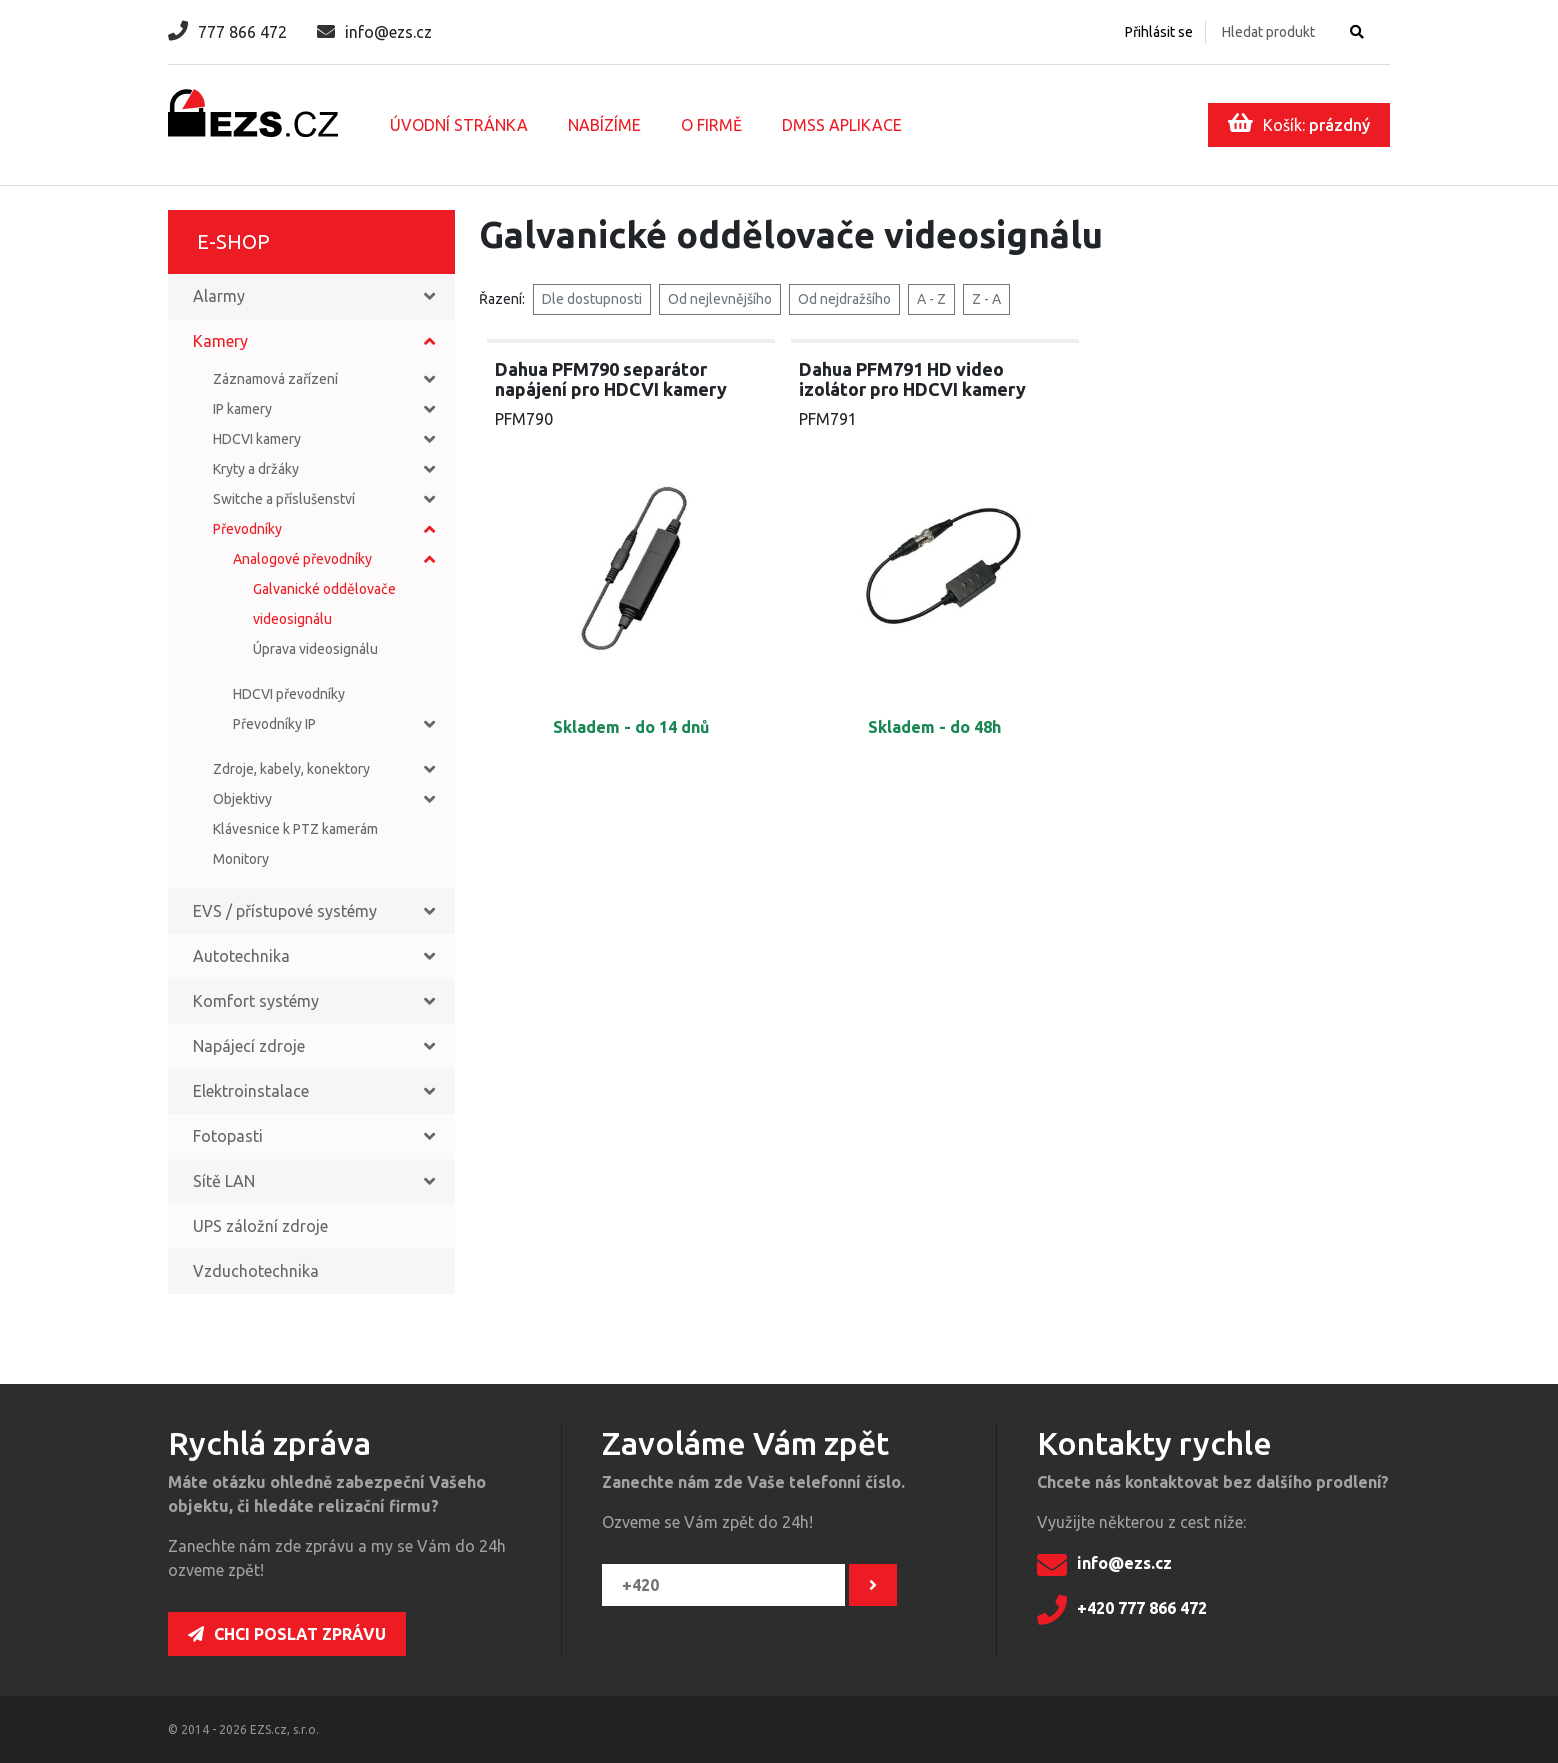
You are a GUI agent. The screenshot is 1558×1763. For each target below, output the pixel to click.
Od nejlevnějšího (720, 299)
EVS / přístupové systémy (285, 911)
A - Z (931, 299)
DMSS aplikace (842, 125)
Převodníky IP (274, 724)
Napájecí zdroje (249, 1046)
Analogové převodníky (302, 559)
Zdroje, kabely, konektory (291, 769)
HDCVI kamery (257, 439)
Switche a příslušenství (284, 499)
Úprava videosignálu (315, 649)
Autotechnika (241, 956)
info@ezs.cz (374, 32)
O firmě (711, 125)
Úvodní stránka (459, 125)
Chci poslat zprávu (287, 1634)
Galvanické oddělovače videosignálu (324, 604)
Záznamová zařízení (275, 379)
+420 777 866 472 (1122, 1610)
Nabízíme (604, 125)
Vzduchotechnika (256, 1271)
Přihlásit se (1159, 32)
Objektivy (242, 799)
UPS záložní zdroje (260, 1226)
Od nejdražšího (844, 299)
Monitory (241, 859)
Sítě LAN (224, 1181)
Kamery (220, 341)
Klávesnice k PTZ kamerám (295, 829)
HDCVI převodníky (289, 694)
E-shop (233, 241)
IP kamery (242, 409)
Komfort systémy (256, 1001)
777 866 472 (227, 32)
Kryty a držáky (256, 469)
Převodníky (247, 529)
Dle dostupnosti (592, 299)
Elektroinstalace (251, 1091)
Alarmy (219, 296)
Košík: (1299, 123)
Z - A (986, 299)
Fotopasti (228, 1136)
